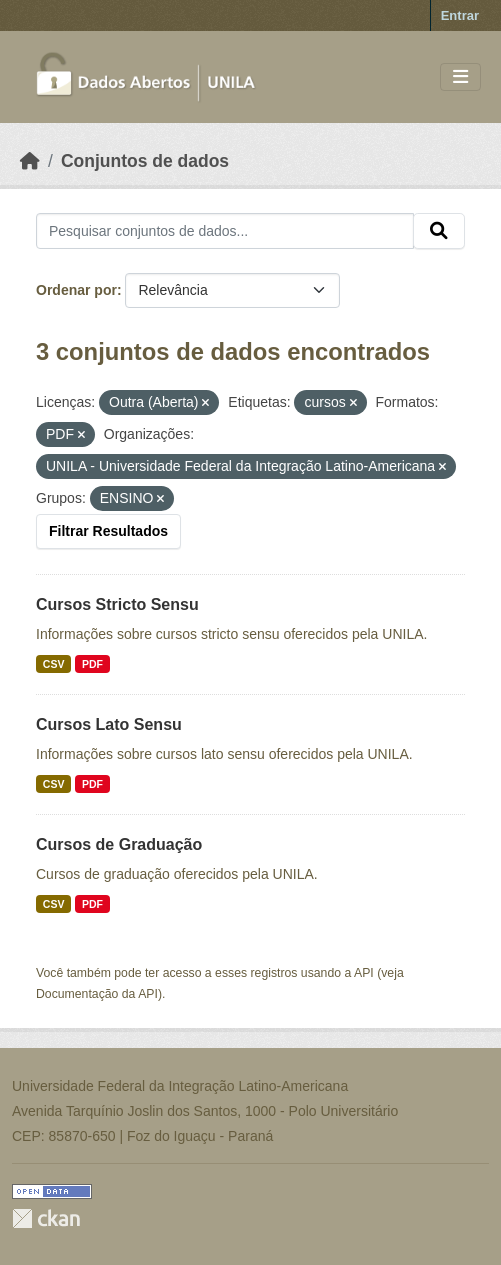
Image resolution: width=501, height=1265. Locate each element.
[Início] (30, 161)
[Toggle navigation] (460, 77)
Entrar (460, 15)
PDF (92, 664)
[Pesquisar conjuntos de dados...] (225, 231)
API (364, 973)
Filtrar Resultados (108, 531)
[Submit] (439, 231)
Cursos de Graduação (119, 844)
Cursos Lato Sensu (109, 724)
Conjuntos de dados (145, 161)
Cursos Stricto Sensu (117, 604)
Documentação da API (97, 994)
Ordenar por (76, 290)
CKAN (46, 1218)
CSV (54, 664)
